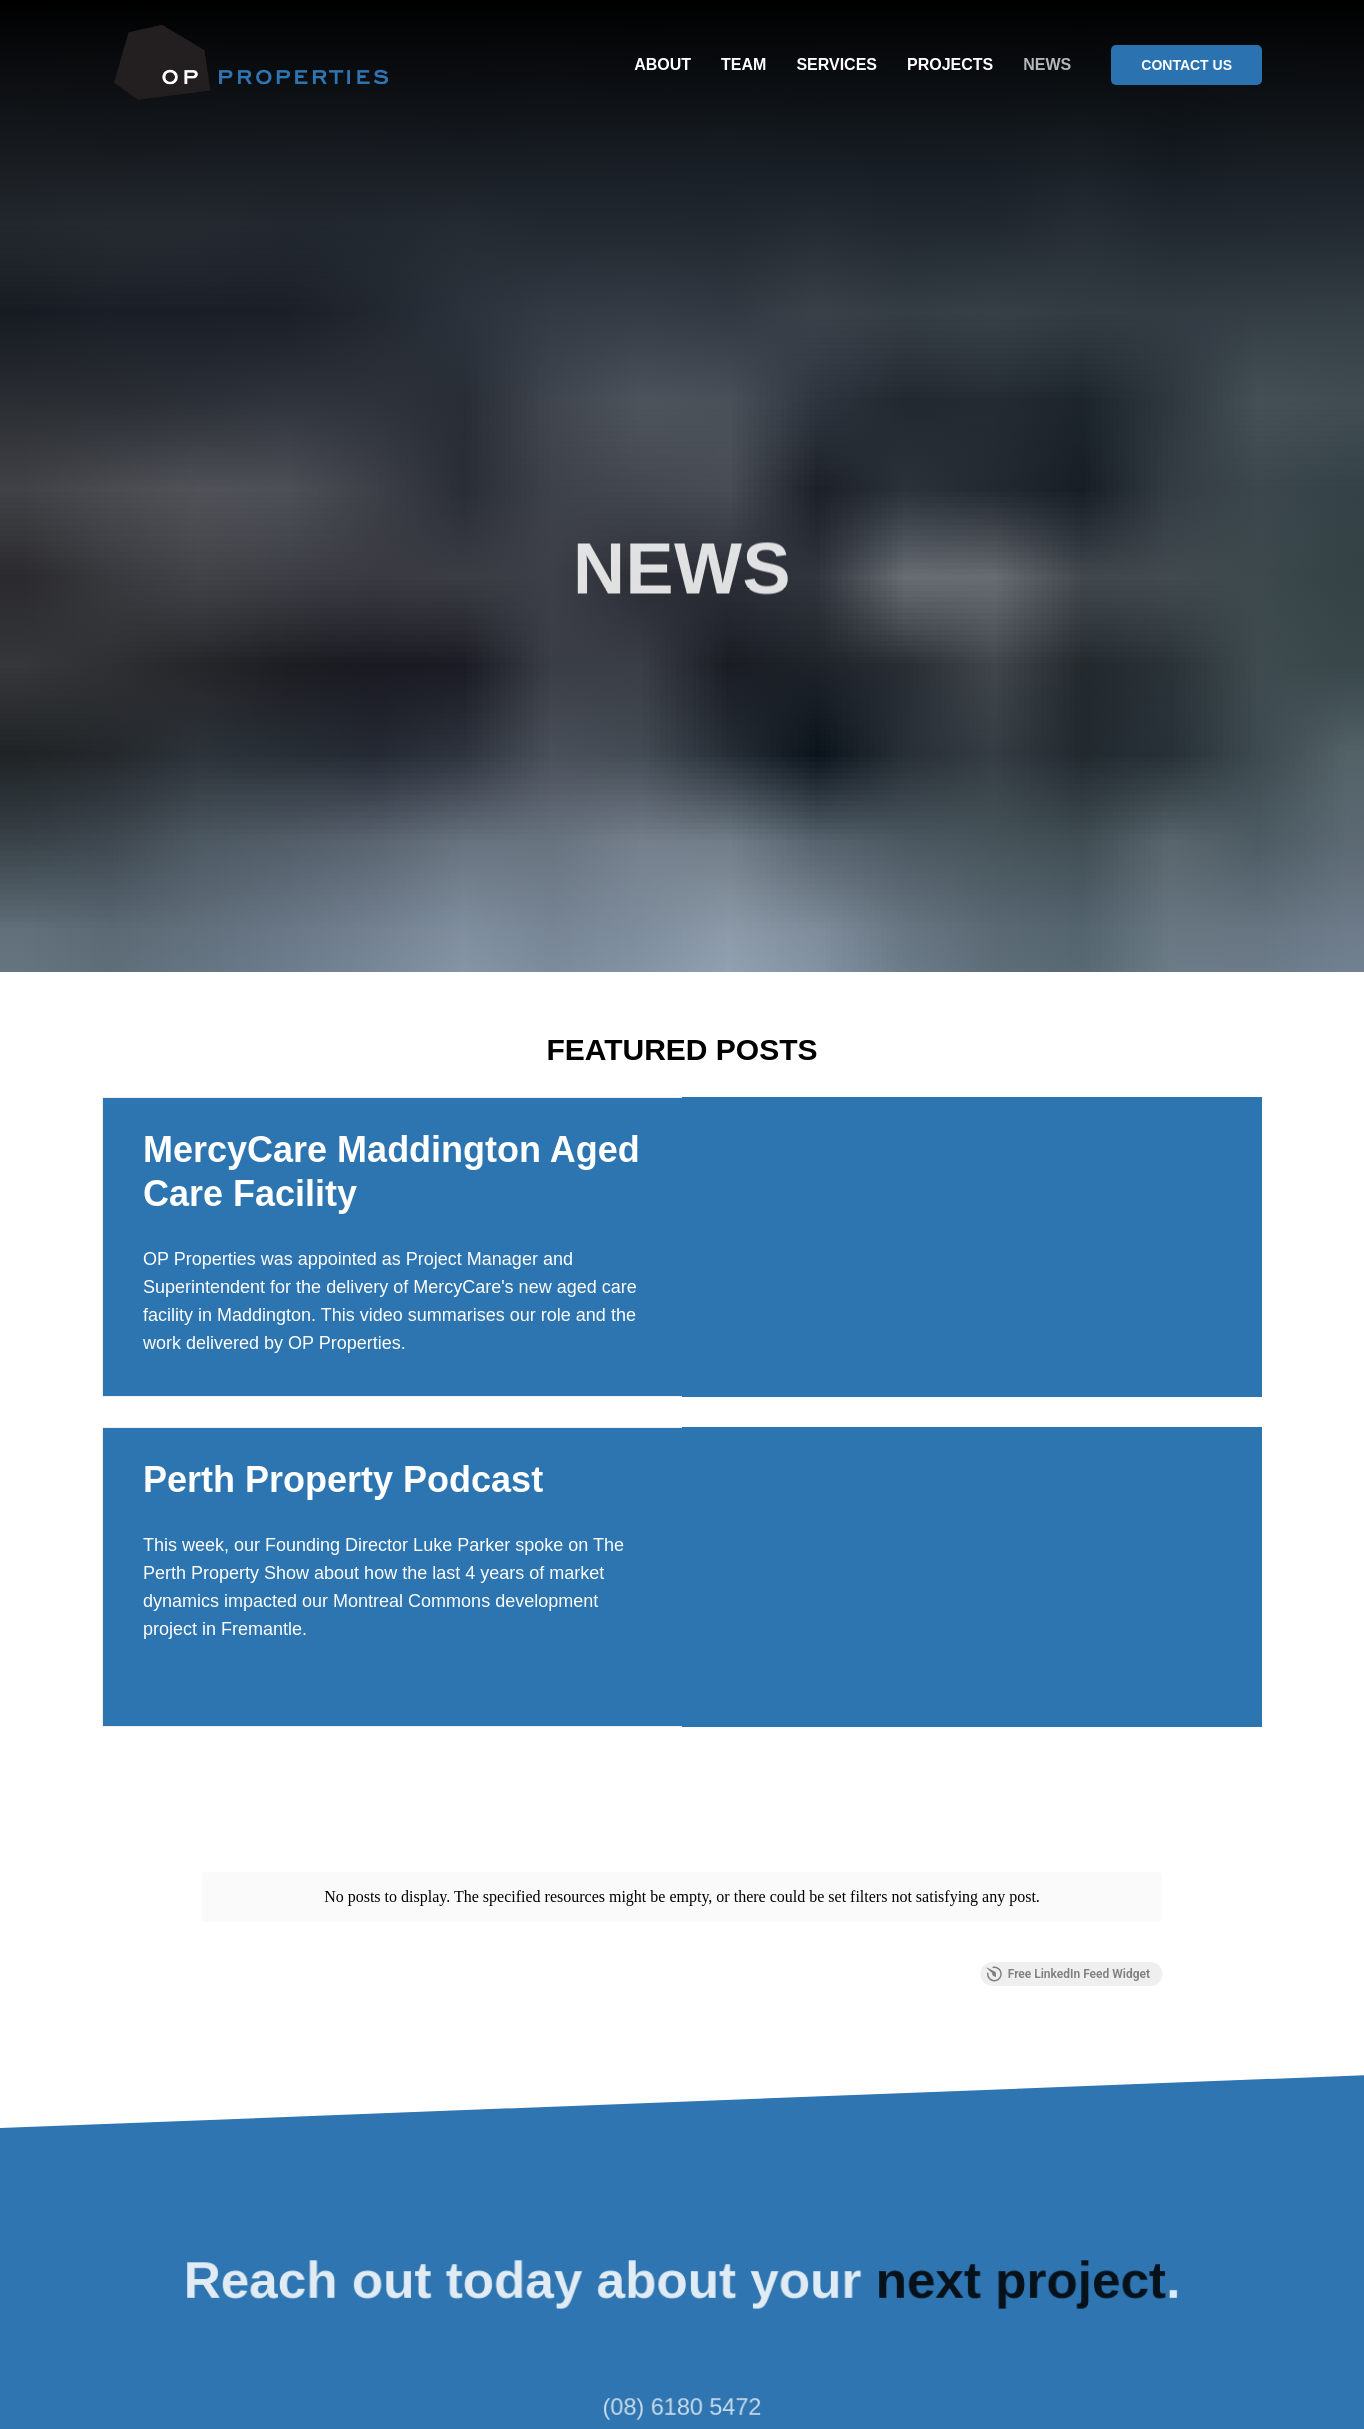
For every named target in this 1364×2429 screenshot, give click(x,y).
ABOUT (662, 64)
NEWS (1047, 64)
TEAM (743, 64)
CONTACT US (1186, 65)
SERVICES (836, 64)
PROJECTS (950, 64)
